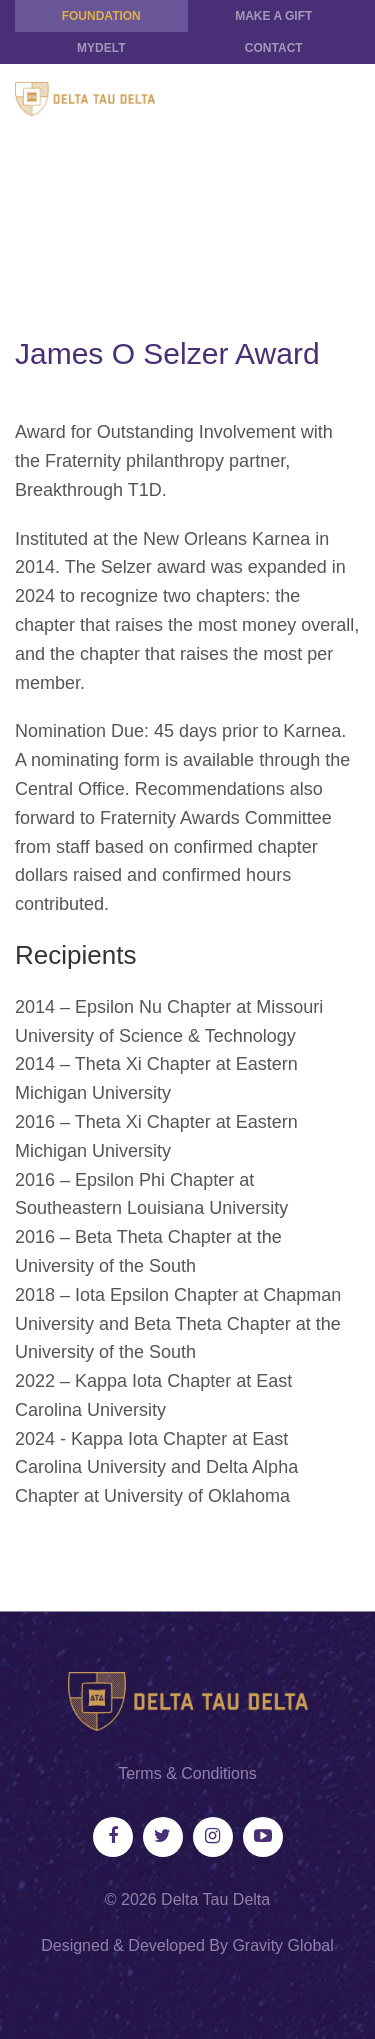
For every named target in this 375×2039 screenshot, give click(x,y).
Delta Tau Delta (215, 1899)
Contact (274, 48)
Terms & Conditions (187, 1773)
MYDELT (101, 48)
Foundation (101, 16)
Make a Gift (273, 16)
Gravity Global (282, 1945)
